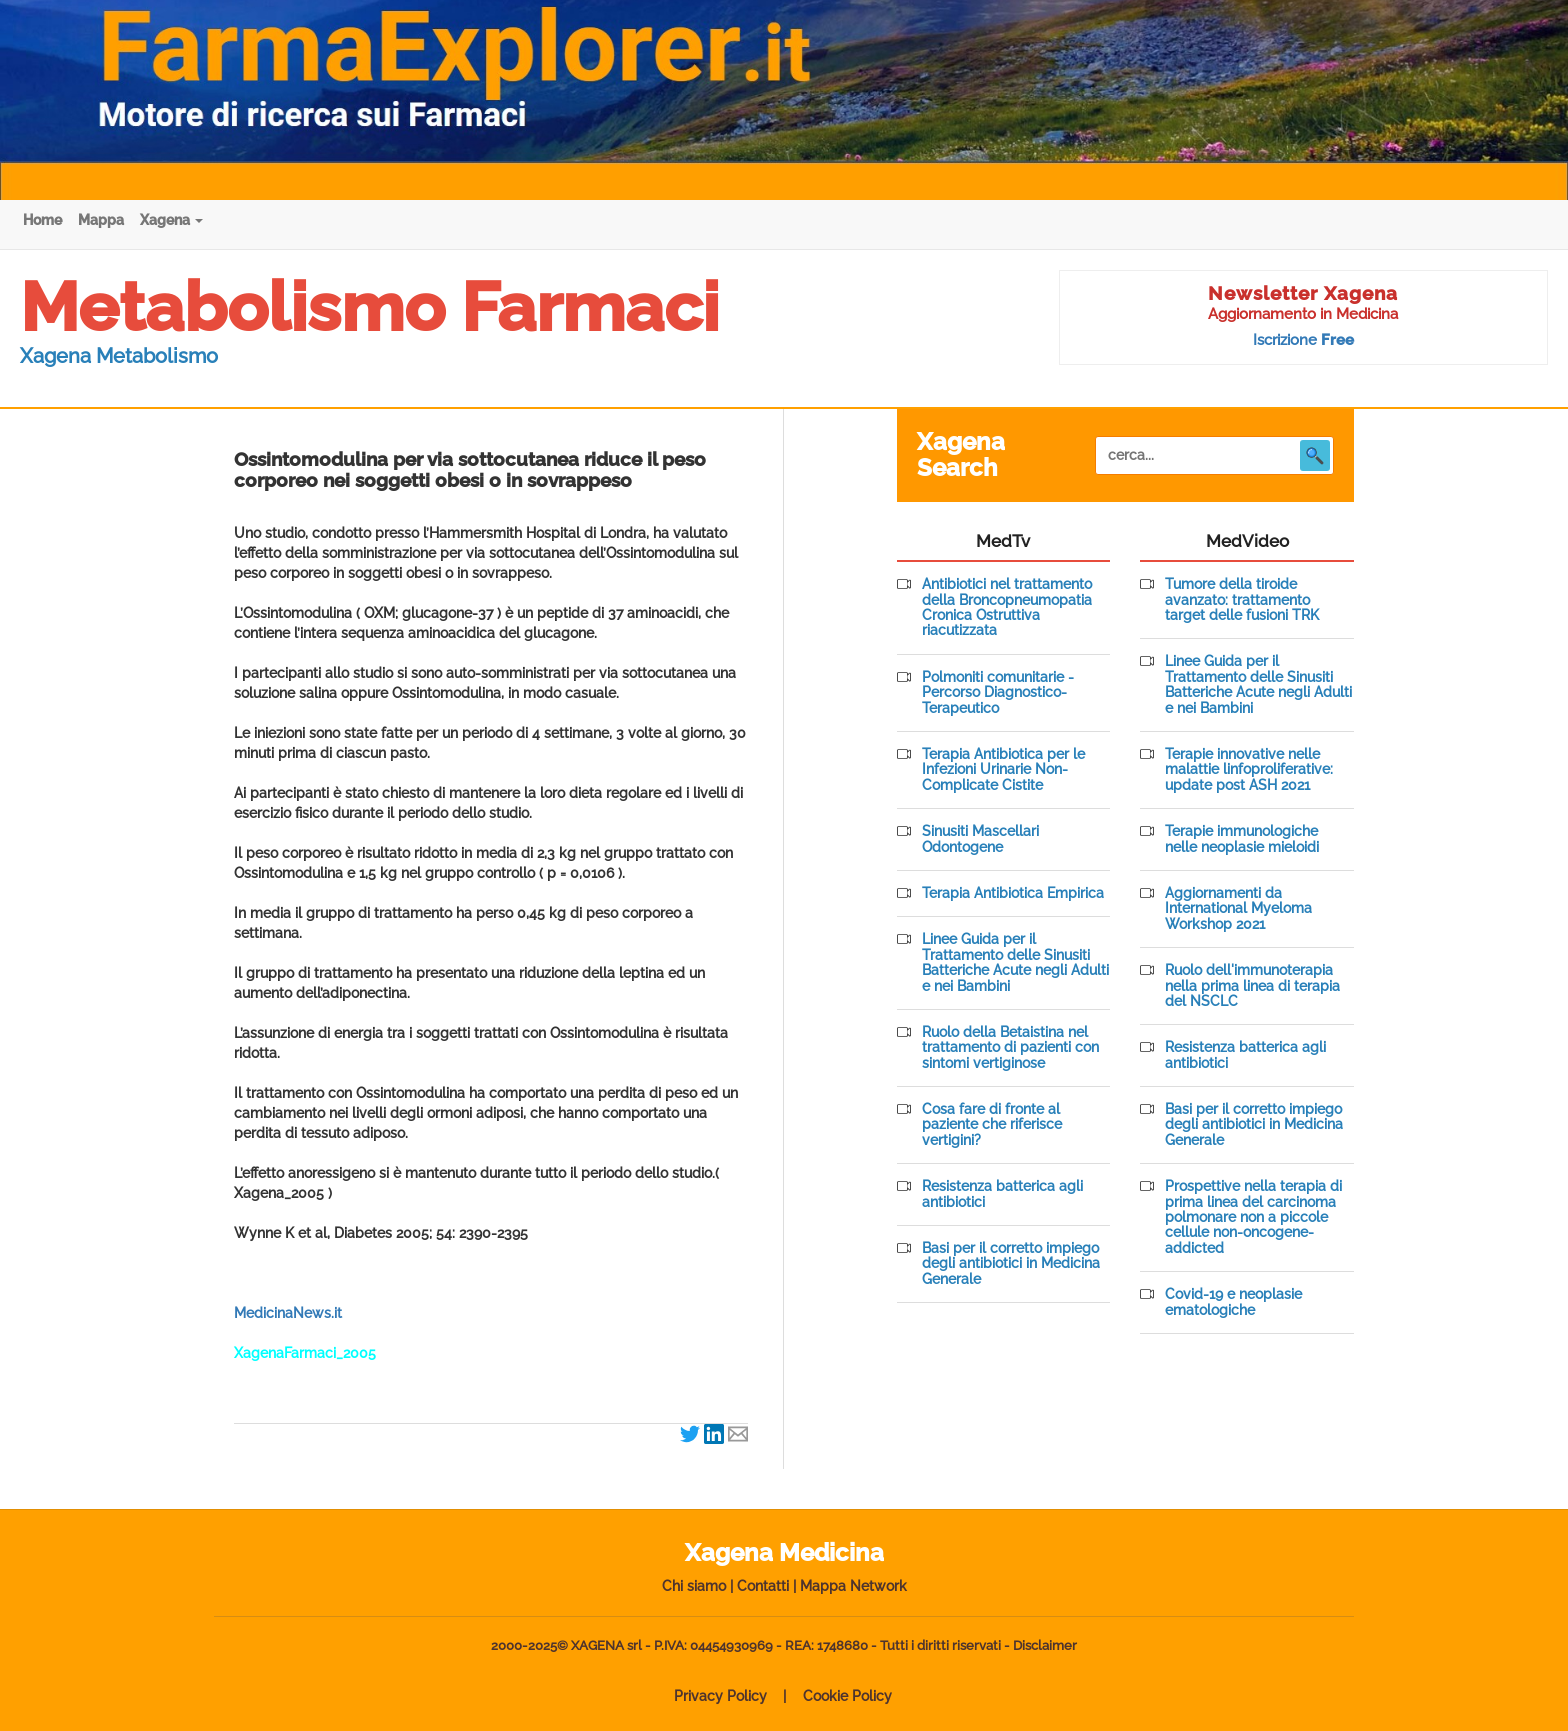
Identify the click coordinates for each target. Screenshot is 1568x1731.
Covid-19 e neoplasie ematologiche (1233, 1302)
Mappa (101, 220)
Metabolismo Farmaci (369, 307)
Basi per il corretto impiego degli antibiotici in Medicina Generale (1011, 1264)
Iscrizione (1303, 340)
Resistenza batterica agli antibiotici (1002, 1194)
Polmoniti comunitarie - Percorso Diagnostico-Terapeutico (998, 693)
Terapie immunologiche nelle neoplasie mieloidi (1242, 839)
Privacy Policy (720, 1696)
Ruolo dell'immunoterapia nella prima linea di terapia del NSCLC (1252, 986)
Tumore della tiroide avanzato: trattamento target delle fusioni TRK (1242, 600)
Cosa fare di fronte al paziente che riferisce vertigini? (992, 1125)
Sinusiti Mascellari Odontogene (980, 839)
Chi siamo (694, 1586)
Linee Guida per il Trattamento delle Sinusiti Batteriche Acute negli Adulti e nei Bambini (1015, 962)
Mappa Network (853, 1586)
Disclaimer (1045, 1645)
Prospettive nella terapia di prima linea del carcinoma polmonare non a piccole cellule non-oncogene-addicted (1253, 1217)
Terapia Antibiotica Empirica (1013, 893)
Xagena (171, 220)
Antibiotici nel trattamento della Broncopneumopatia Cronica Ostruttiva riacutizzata (1007, 607)
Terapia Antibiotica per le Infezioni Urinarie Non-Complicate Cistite (1003, 770)
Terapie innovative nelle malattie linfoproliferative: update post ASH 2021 (1249, 770)
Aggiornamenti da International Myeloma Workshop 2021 (1238, 909)
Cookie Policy (847, 1696)
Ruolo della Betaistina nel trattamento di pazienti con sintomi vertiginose (1010, 1048)
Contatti (763, 1586)
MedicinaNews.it (288, 1313)
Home (42, 220)
